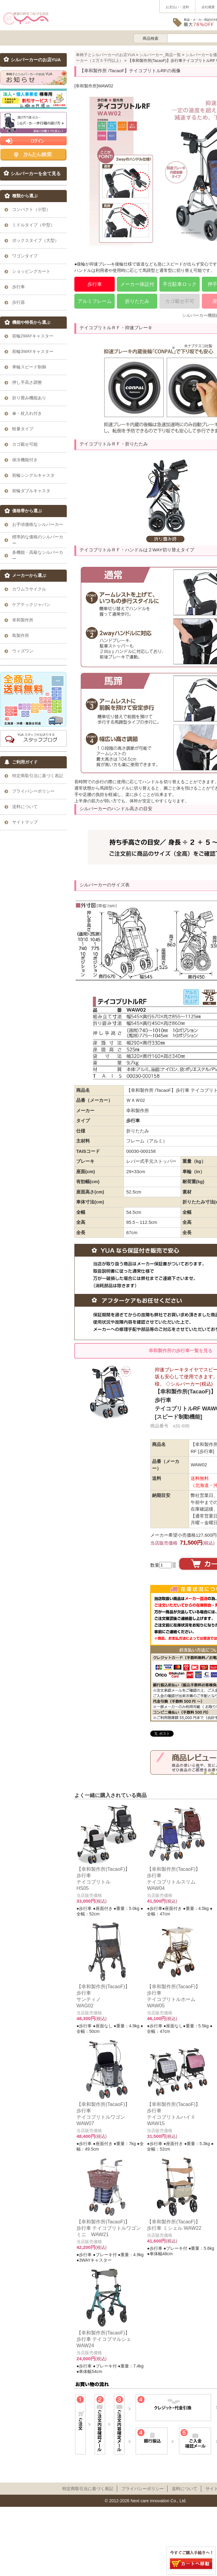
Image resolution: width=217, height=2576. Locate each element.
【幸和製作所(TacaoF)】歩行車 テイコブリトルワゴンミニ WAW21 (108, 2228)
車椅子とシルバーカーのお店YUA (105, 54)
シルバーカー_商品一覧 (160, 54)
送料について (184, 2488)
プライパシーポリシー (142, 2488)
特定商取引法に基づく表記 (87, 2488)
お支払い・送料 (177, 7)
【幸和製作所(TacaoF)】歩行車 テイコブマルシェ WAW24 (103, 2339)
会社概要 (208, 7)
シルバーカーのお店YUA (36, 59)
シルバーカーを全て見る (36, 173)
